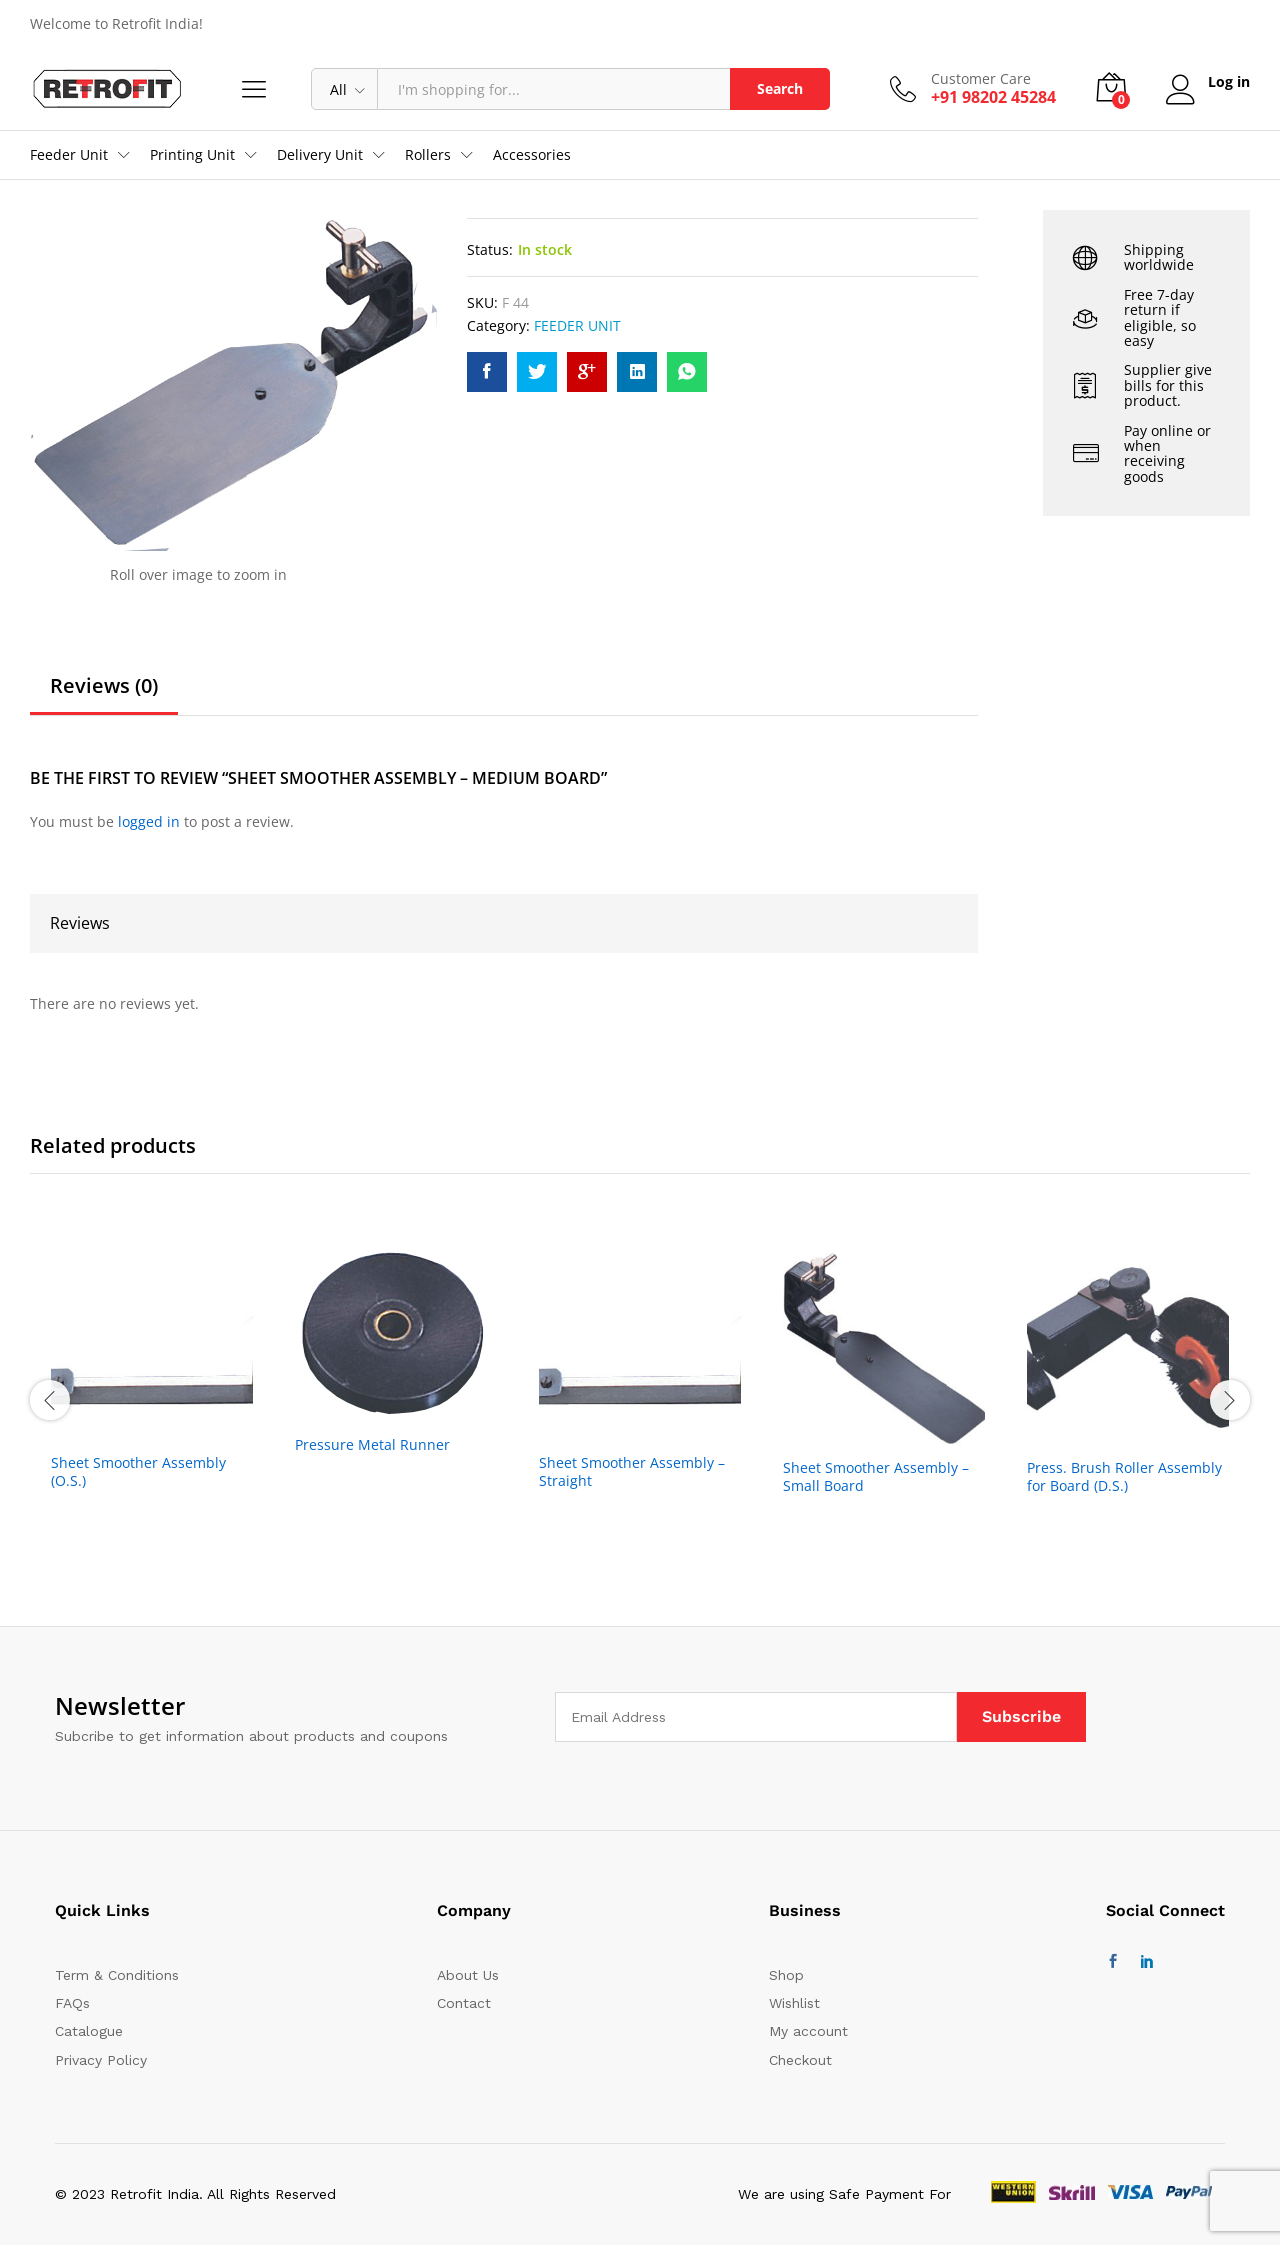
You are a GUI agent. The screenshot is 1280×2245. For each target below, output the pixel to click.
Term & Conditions (117, 1975)
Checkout (800, 2060)
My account (808, 2031)
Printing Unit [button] (192, 155)
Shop (786, 1975)
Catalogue (89, 2031)
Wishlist (794, 2003)
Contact (464, 2003)
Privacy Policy (101, 2060)
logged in (149, 821)
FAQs (72, 2003)
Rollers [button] (428, 155)
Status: (490, 249)
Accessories (532, 155)
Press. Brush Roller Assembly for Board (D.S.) (1124, 1477)
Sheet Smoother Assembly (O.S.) (138, 1472)
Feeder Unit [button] (69, 155)
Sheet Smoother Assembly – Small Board (876, 1477)
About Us (468, 1975)
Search (780, 88)
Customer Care (981, 79)
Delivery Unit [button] (320, 155)
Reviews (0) (104, 686)
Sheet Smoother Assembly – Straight (632, 1472)
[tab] (104, 695)
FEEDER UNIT (577, 325)
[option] (152, 1397)
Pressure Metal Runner (372, 1445)
